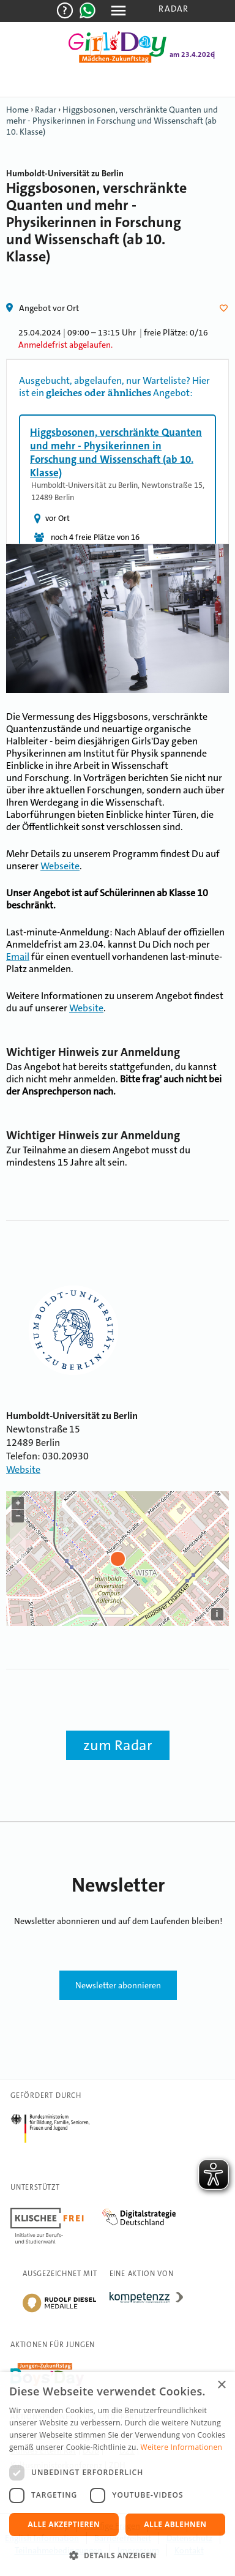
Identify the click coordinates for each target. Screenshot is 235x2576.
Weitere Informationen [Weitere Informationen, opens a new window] (182, 2447)
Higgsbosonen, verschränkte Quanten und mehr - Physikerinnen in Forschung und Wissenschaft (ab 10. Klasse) (112, 120)
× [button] (221, 2385)
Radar (173, 8)
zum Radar (117, 1745)
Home (17, 109)
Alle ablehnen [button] (175, 2524)
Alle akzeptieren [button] (64, 2524)
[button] (117, 2555)
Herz (226, 308)
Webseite (60, 865)
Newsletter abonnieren (118, 1985)
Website (86, 1008)
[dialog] (117, 2474)
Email (17, 956)
